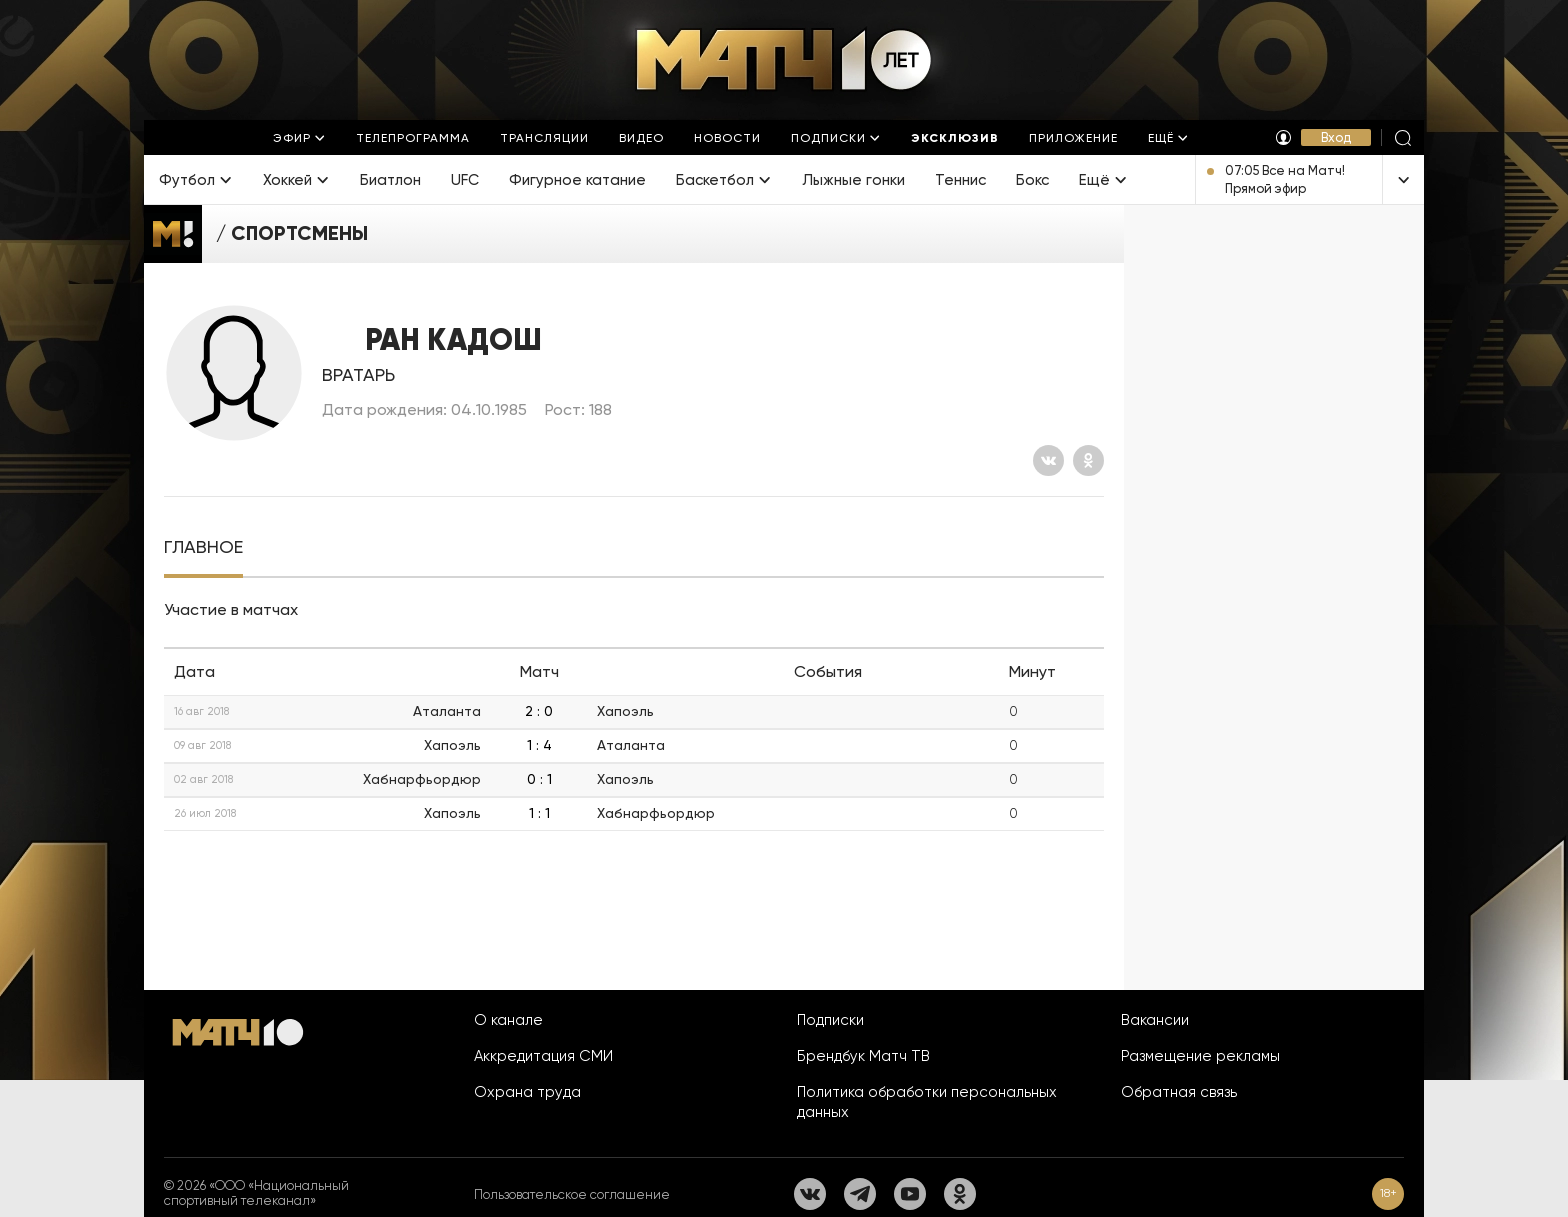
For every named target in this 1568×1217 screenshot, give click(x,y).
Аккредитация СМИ (543, 1056)
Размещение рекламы (1200, 1056)
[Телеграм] (860, 1194)
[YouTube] (910, 1194)
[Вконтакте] (1048, 460)
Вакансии (1155, 1020)
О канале (508, 1020)
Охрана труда (527, 1092)
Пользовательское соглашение (572, 1194)
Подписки (830, 1020)
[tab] (203, 547)
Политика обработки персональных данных (927, 1102)
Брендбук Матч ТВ (863, 1056)
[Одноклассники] (1088, 460)
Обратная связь (1179, 1092)
